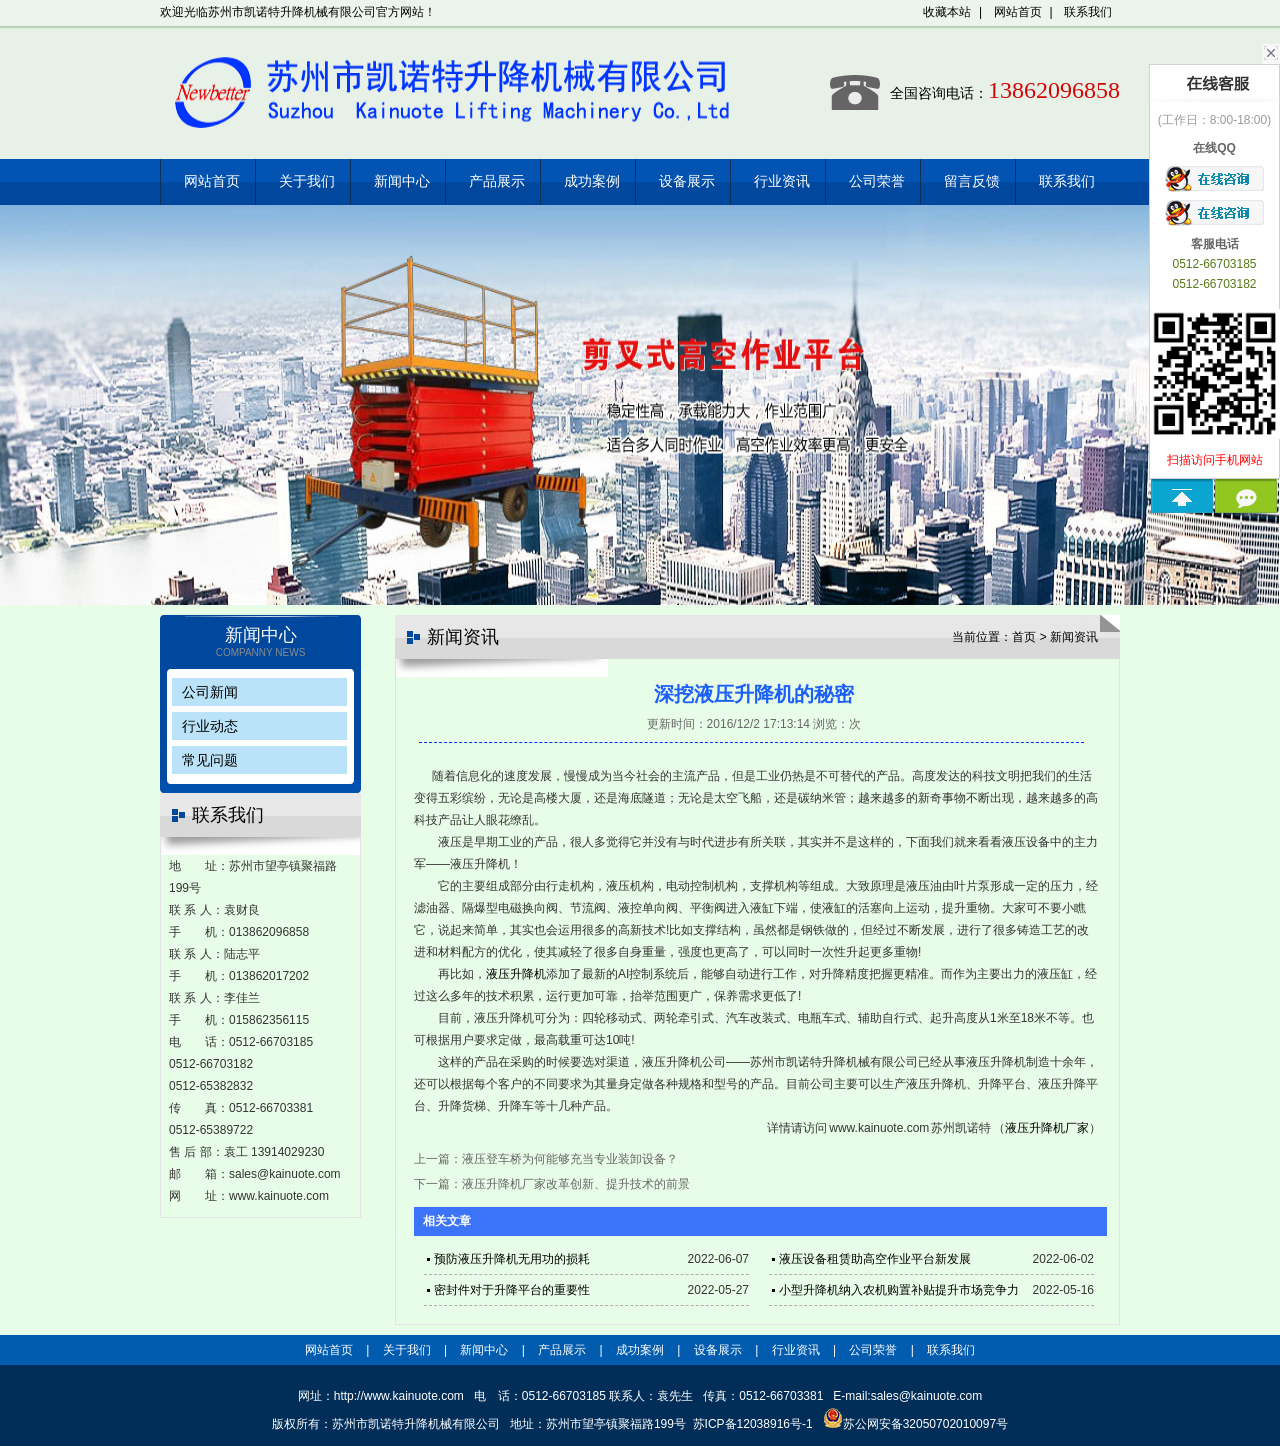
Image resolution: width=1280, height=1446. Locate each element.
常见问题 (210, 760)
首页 (1024, 637)
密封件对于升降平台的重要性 (512, 1290)
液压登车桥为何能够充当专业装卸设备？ (570, 1159)
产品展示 (497, 181)
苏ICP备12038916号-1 (753, 1424)
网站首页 (1018, 12)
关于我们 (307, 181)
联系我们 (1088, 12)
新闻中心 (402, 181)
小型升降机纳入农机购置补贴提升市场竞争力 (899, 1290)
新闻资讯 (1074, 637)
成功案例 (592, 181)
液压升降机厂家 (1047, 1128)
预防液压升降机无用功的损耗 (512, 1259)
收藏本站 (947, 12)
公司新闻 (210, 692)
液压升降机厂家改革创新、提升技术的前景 (576, 1184)
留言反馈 (972, 181)
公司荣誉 (877, 181)
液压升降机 (516, 974)
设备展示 (687, 181)
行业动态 (210, 726)
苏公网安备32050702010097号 (915, 1424)
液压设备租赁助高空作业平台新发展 (875, 1259)
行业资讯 (782, 181)
